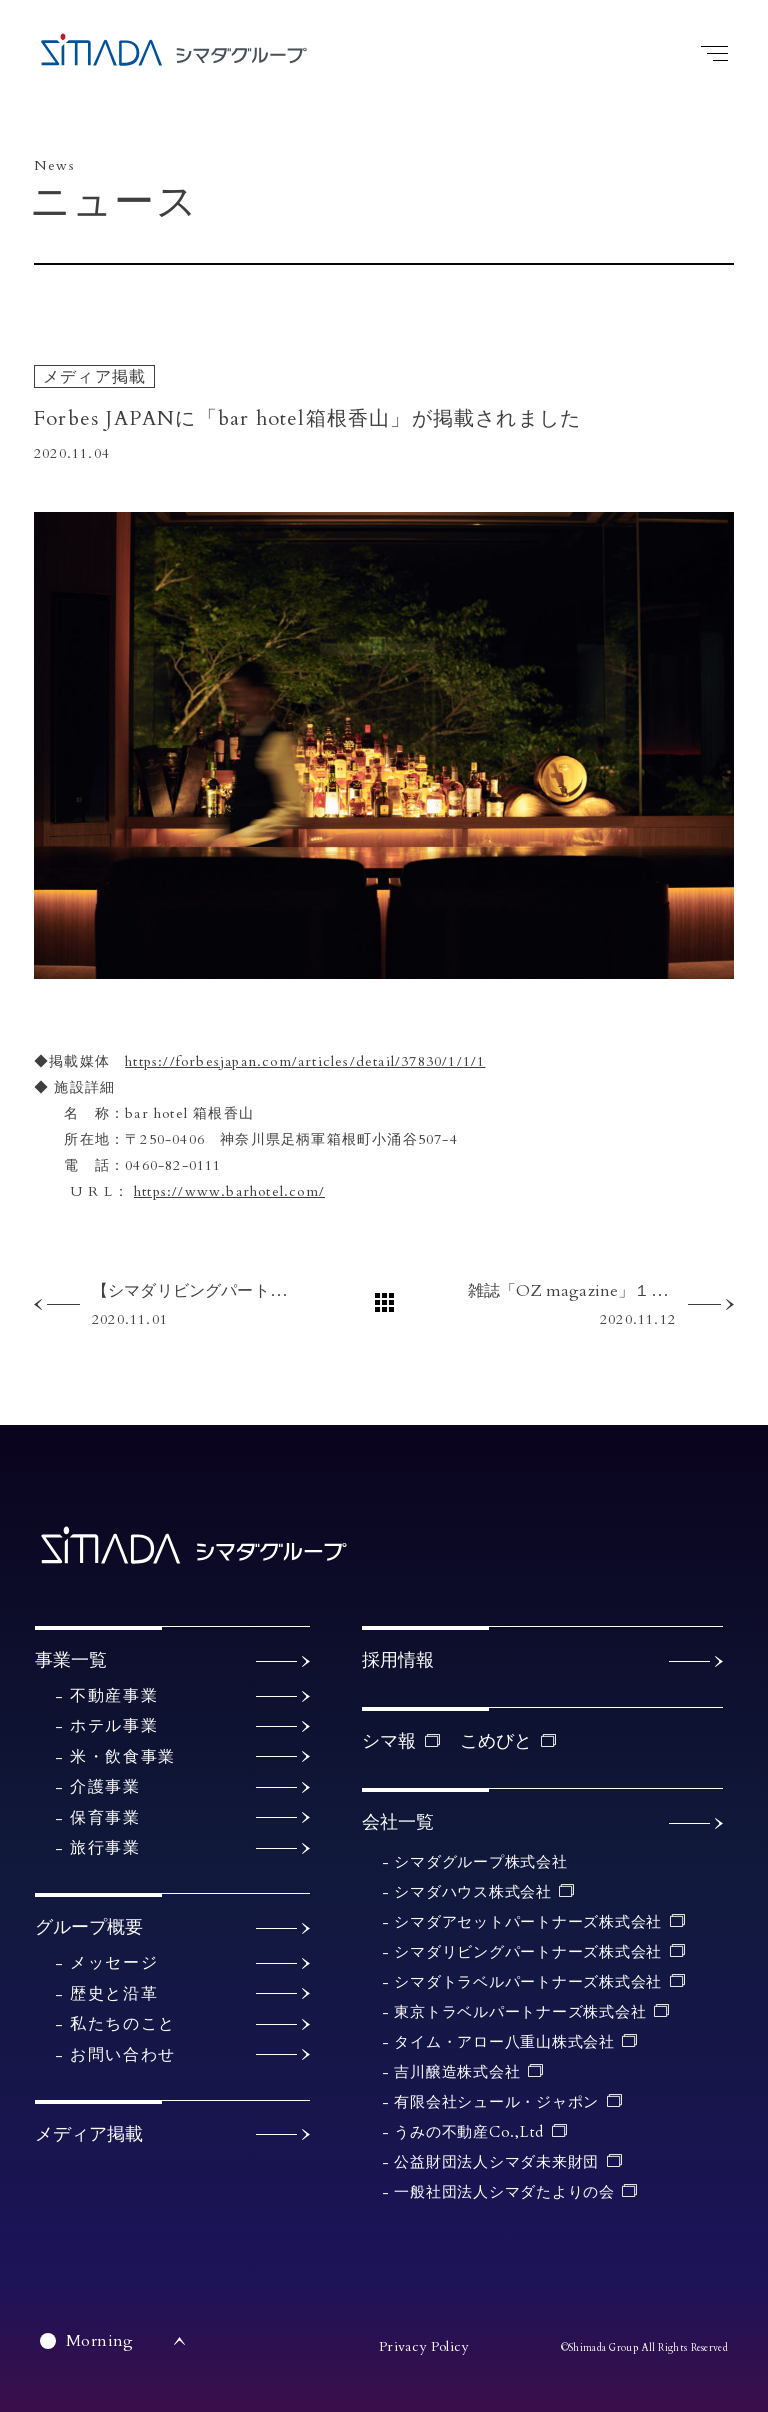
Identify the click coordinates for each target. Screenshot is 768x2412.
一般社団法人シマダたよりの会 (504, 2192)
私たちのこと (190, 2024)
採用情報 (542, 1660)
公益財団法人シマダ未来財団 (496, 2162)
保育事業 (190, 1818)
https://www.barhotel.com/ (229, 1191)
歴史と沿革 (190, 1994)
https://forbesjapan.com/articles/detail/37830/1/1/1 (305, 1061)
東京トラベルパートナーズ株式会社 (520, 2012)
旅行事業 (190, 1848)
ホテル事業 (190, 1726)
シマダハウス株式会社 (473, 1892)
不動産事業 (190, 1696)
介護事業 (190, 1787)
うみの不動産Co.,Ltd (469, 2132)
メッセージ (190, 1963)
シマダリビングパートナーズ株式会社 (528, 1952)
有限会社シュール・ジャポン (496, 2102)
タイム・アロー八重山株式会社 (504, 2042)
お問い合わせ (190, 2055)
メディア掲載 (172, 2134)
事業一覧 (172, 1660)
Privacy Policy (424, 2346)
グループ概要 (172, 1927)
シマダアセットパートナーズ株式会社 (528, 1922)
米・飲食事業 (190, 1757)
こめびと (496, 1741)
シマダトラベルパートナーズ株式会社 (528, 1982)
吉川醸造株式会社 (457, 2072)
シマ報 (389, 1741)
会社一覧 (542, 1822)
